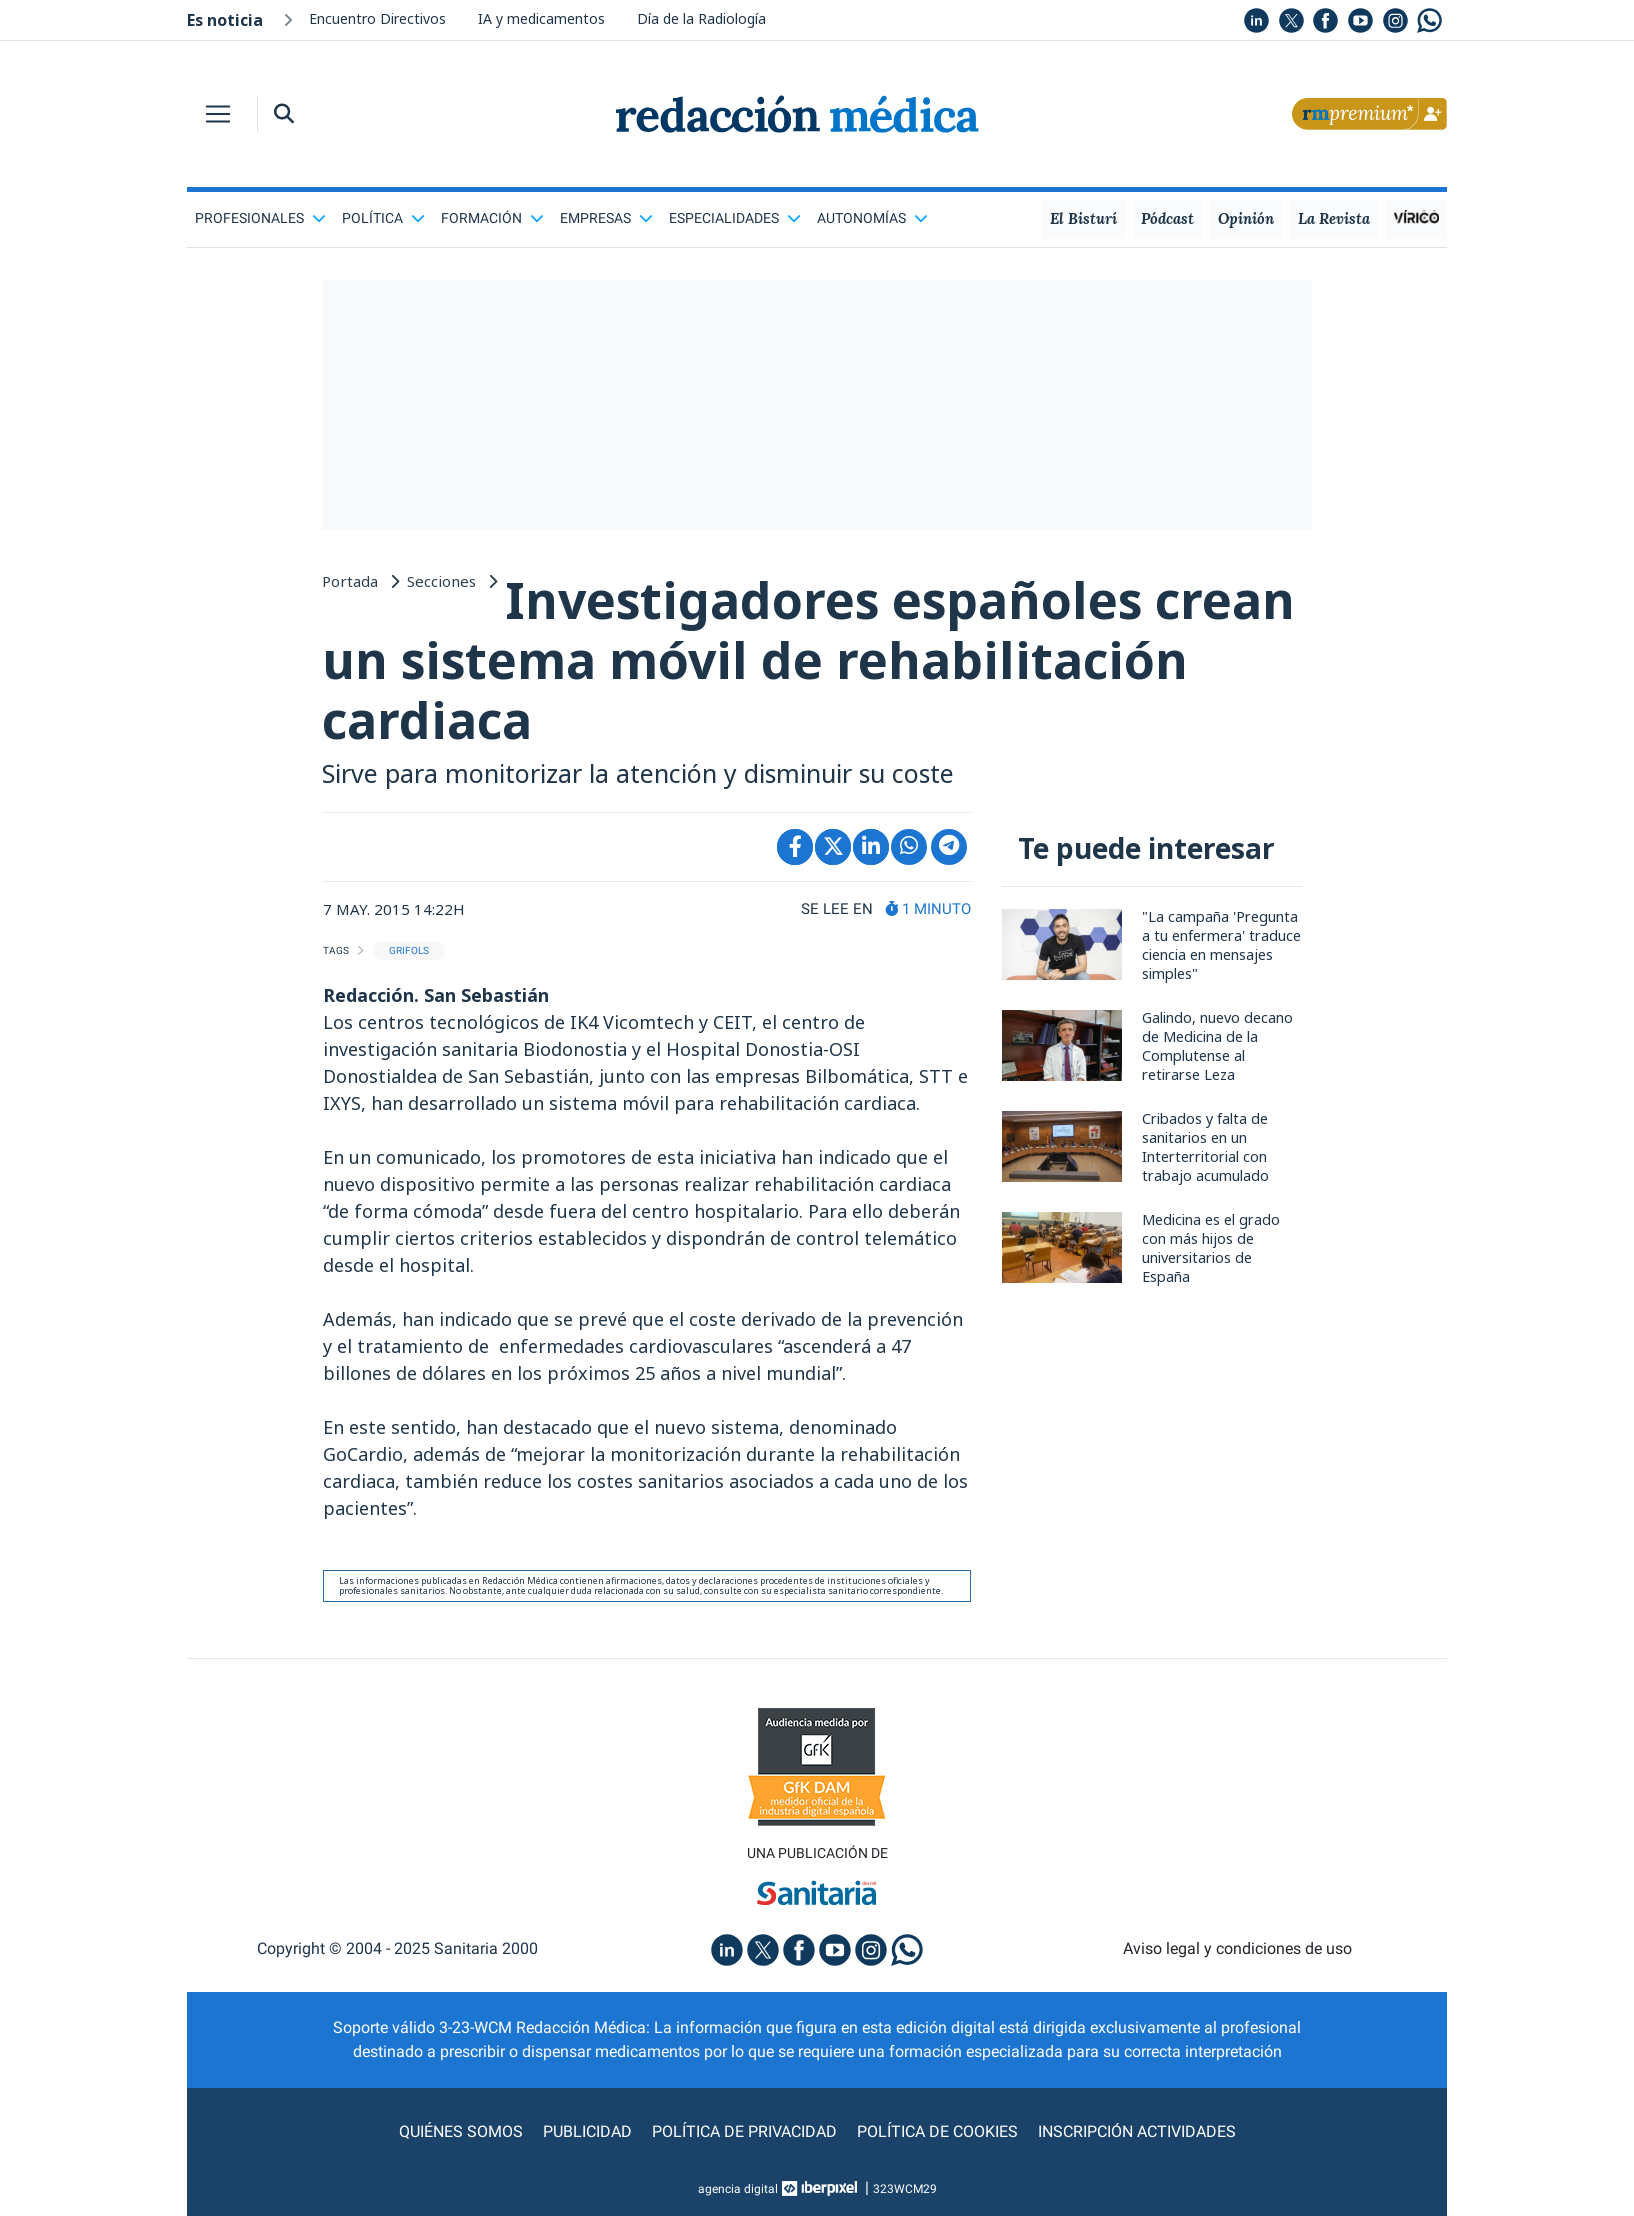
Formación (492, 218)
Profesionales (260, 218)
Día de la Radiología (701, 18)
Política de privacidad (744, 2131)
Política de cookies (937, 2131)
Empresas (606, 218)
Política (383, 218)
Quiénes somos (461, 2131)
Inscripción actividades (1137, 2131)
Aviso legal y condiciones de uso (1237, 1948)
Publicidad (587, 2131)
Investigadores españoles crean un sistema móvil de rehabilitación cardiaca (808, 660)
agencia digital (738, 2189)
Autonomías (872, 218)
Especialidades (735, 218)
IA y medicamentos (541, 18)
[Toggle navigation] (218, 114)
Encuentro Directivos (377, 18)
